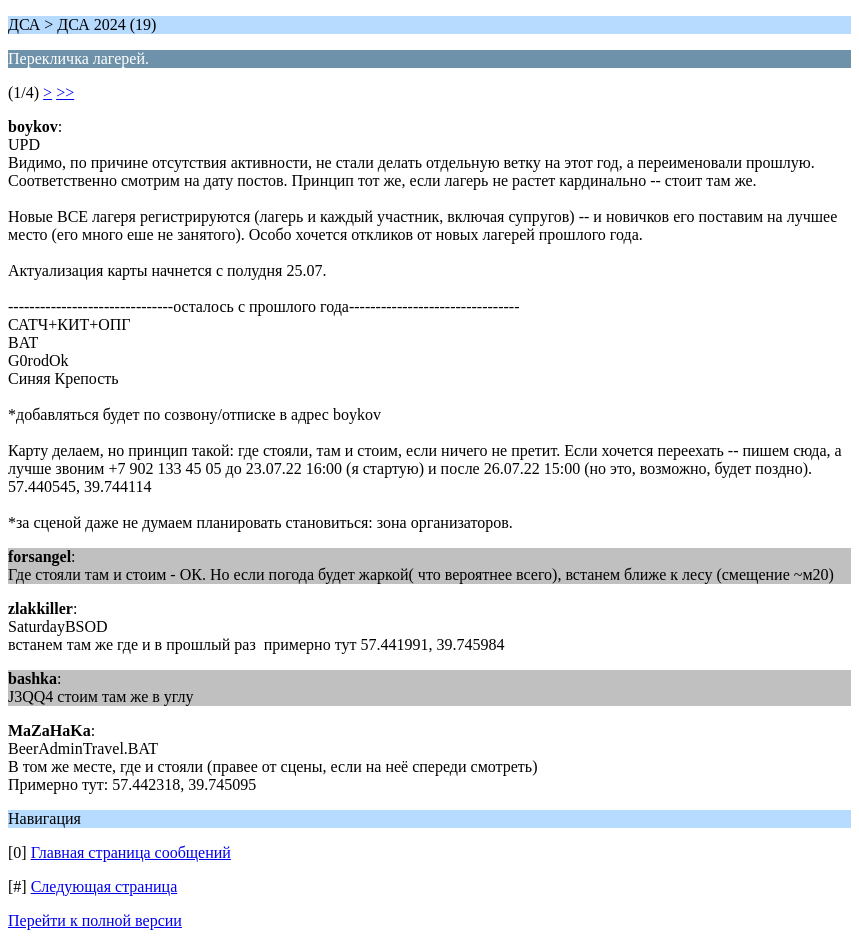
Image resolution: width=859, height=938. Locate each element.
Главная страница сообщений (131, 852)
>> (65, 92)
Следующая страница (104, 886)
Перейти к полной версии (95, 920)
